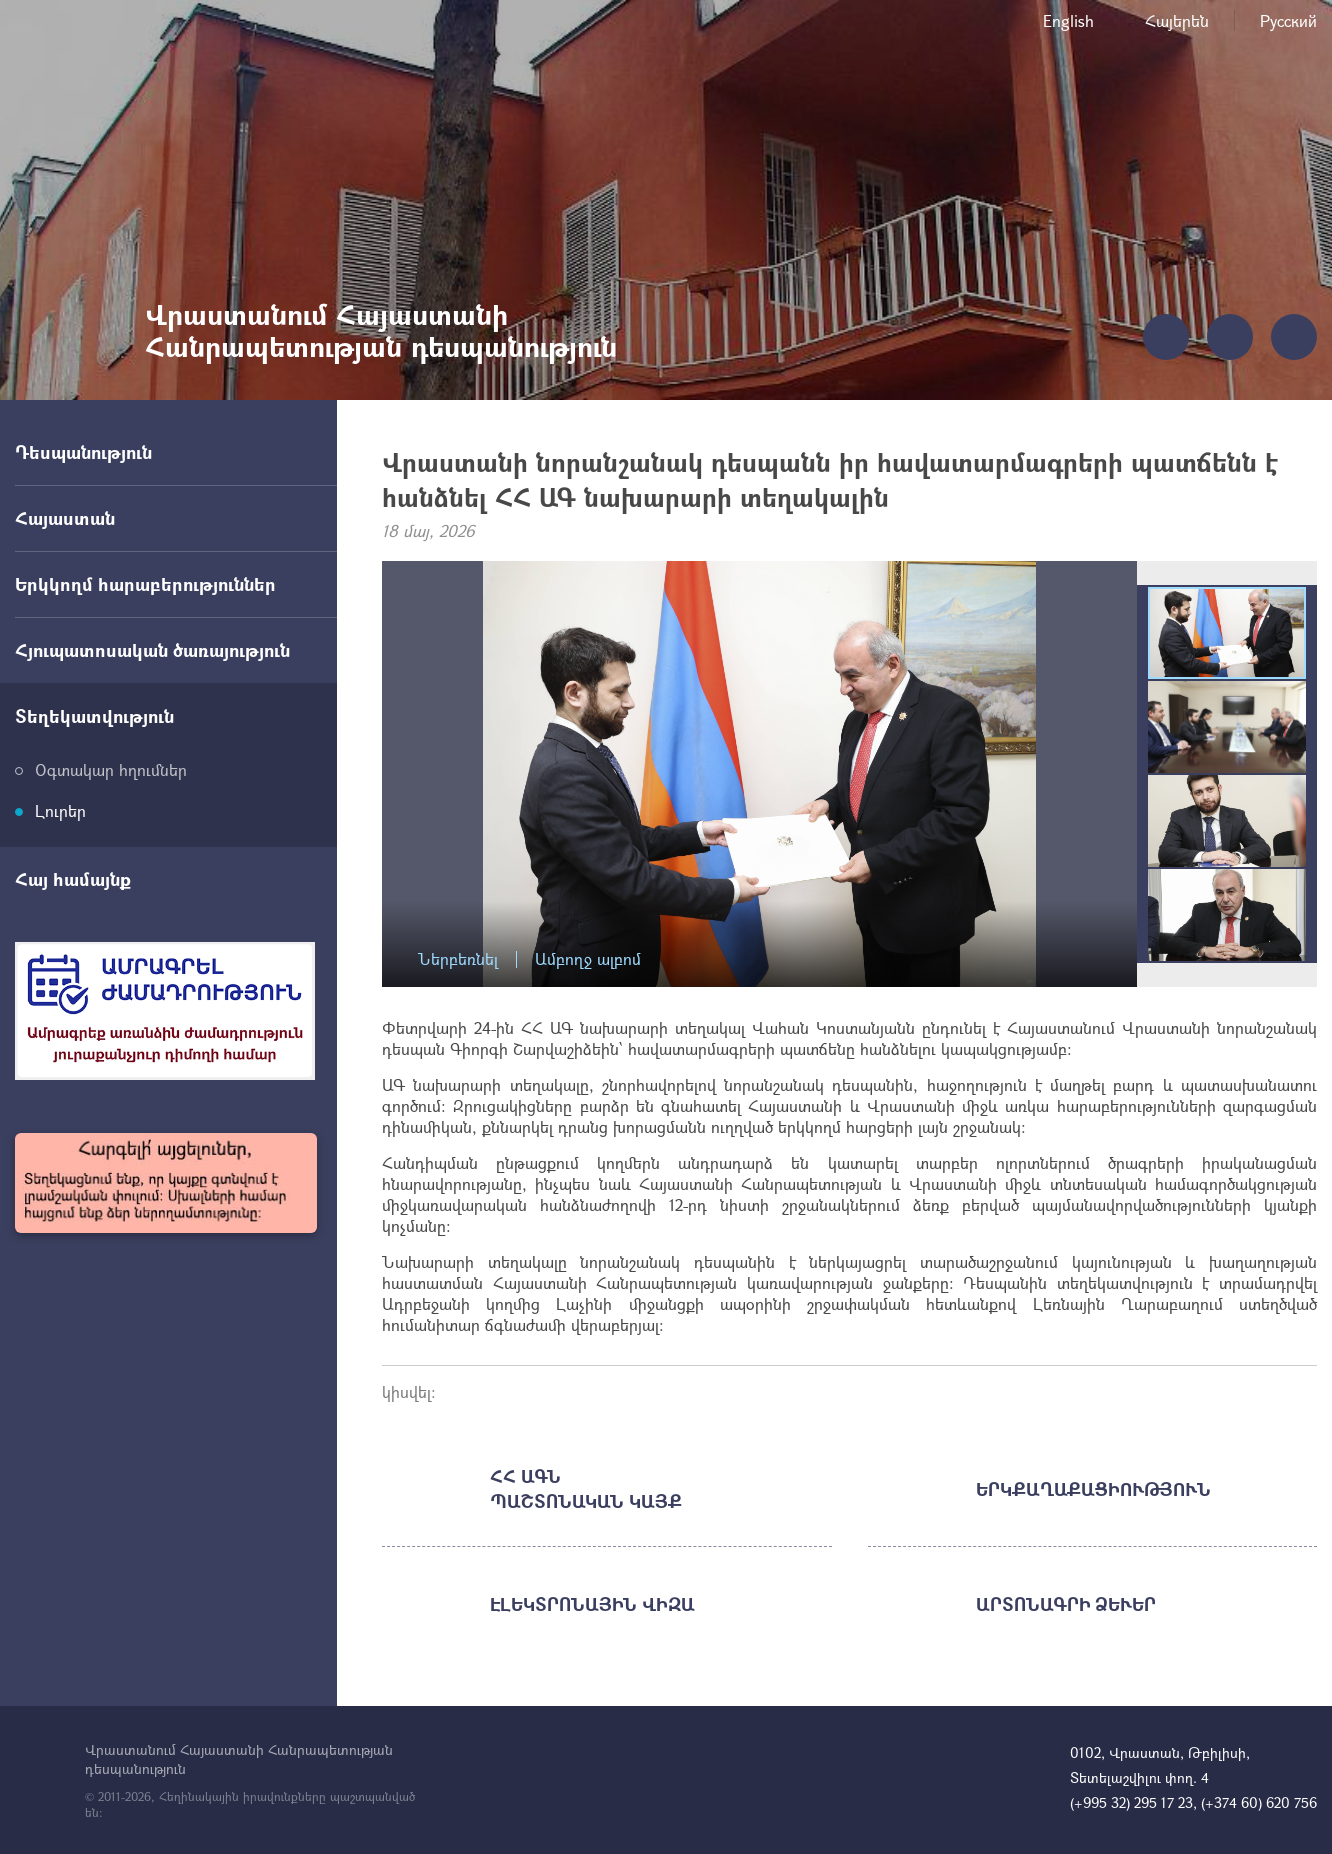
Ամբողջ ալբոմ (588, 959)
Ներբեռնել (458, 959)
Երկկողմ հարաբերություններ (145, 584)
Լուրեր (60, 810)
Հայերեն (1177, 20)
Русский (1288, 20)
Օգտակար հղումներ (111, 769)
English (1068, 20)
